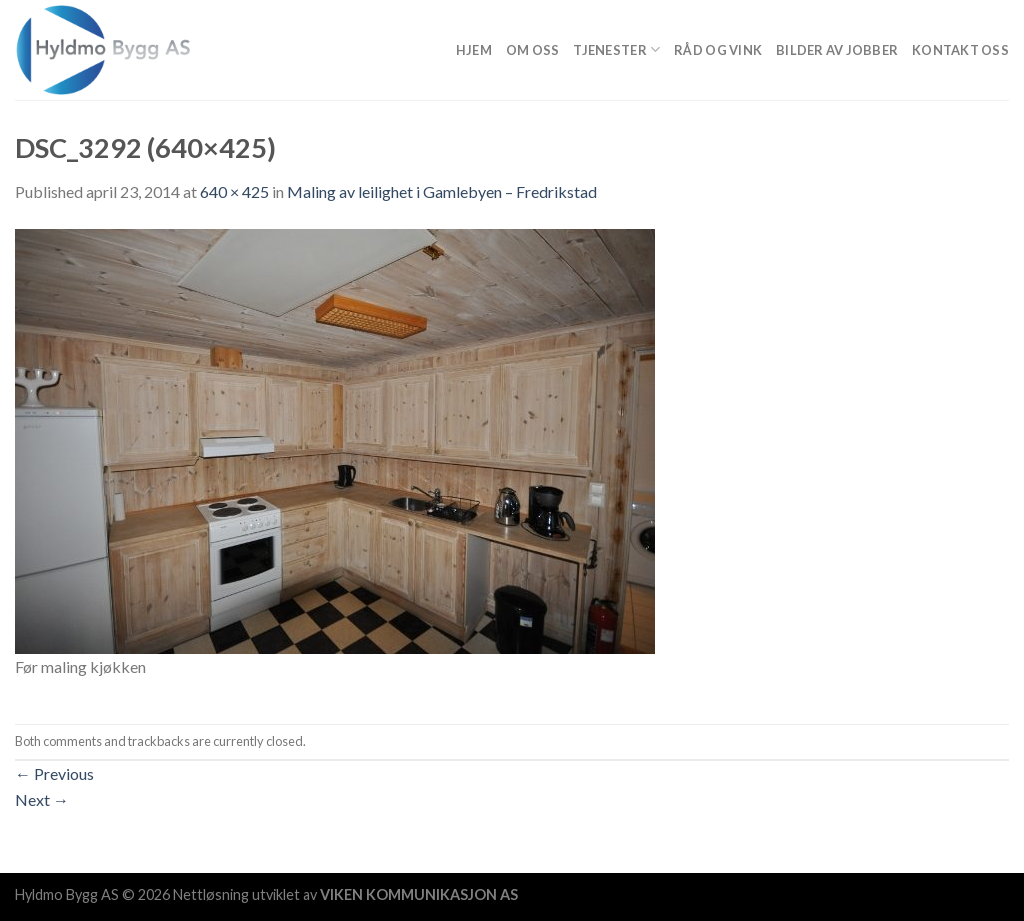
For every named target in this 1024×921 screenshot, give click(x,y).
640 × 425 (234, 191)
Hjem (474, 50)
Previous (54, 773)
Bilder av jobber (837, 50)
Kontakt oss (960, 50)
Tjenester (616, 49)
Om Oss (533, 50)
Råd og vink (718, 50)
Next (42, 799)
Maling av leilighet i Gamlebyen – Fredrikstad (442, 191)
